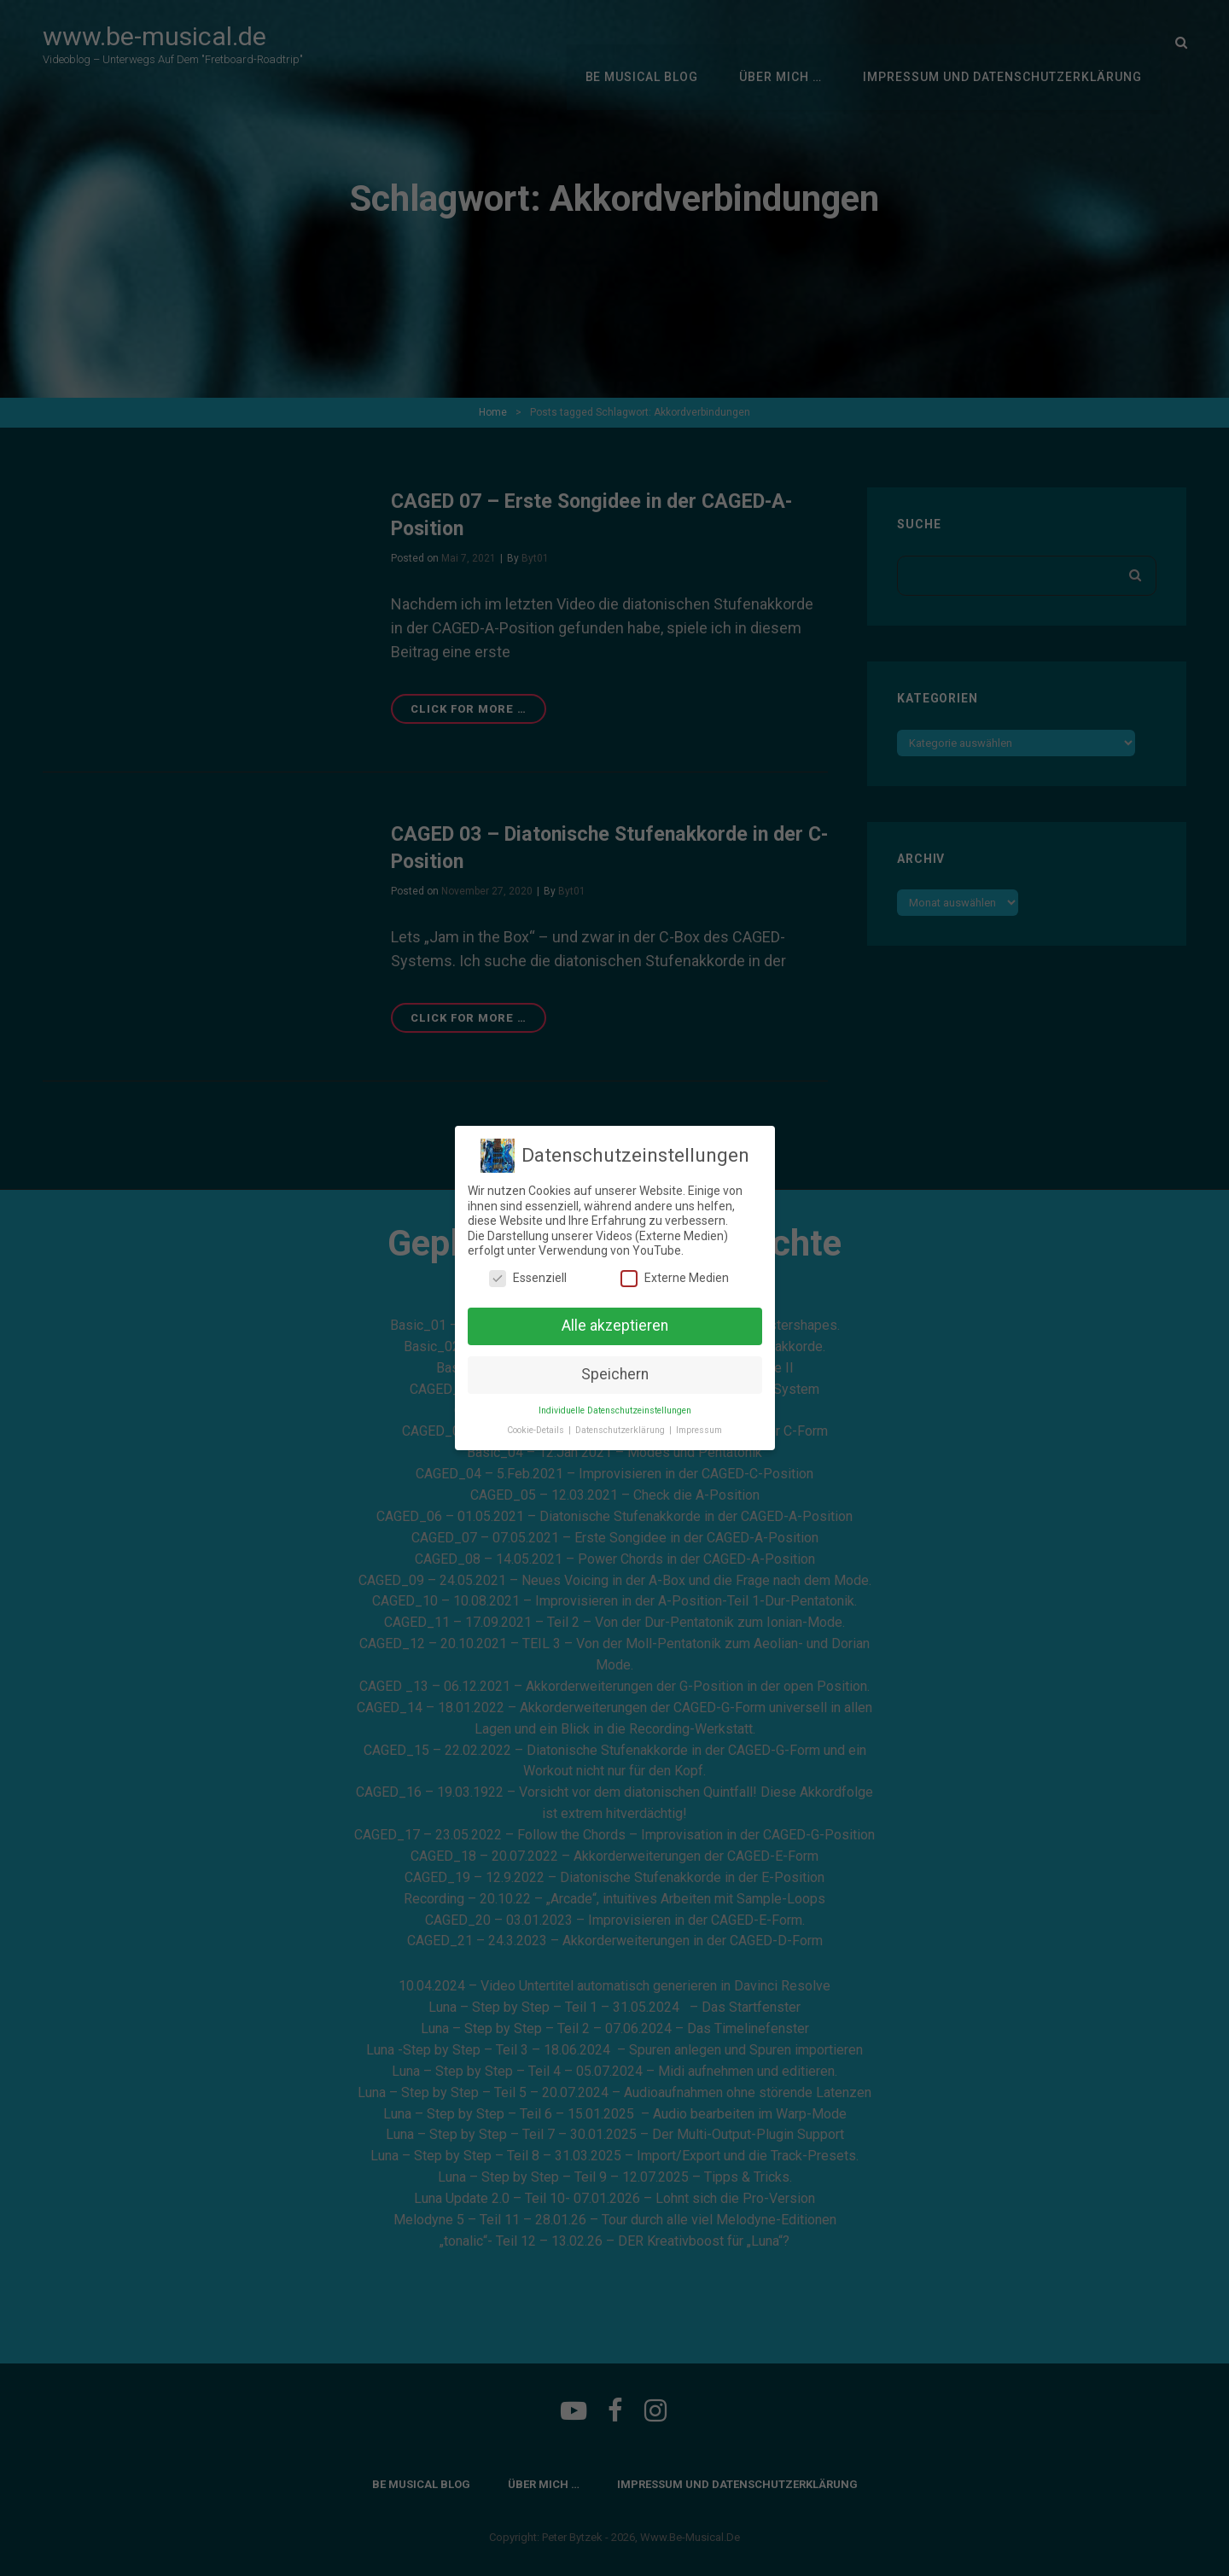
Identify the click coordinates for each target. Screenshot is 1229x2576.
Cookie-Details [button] (537, 1430)
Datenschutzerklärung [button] (621, 1430)
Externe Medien (674, 1278)
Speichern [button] (615, 1374)
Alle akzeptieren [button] (615, 1325)
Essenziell (528, 1278)
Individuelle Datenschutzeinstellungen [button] (615, 1410)
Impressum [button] (699, 1430)
